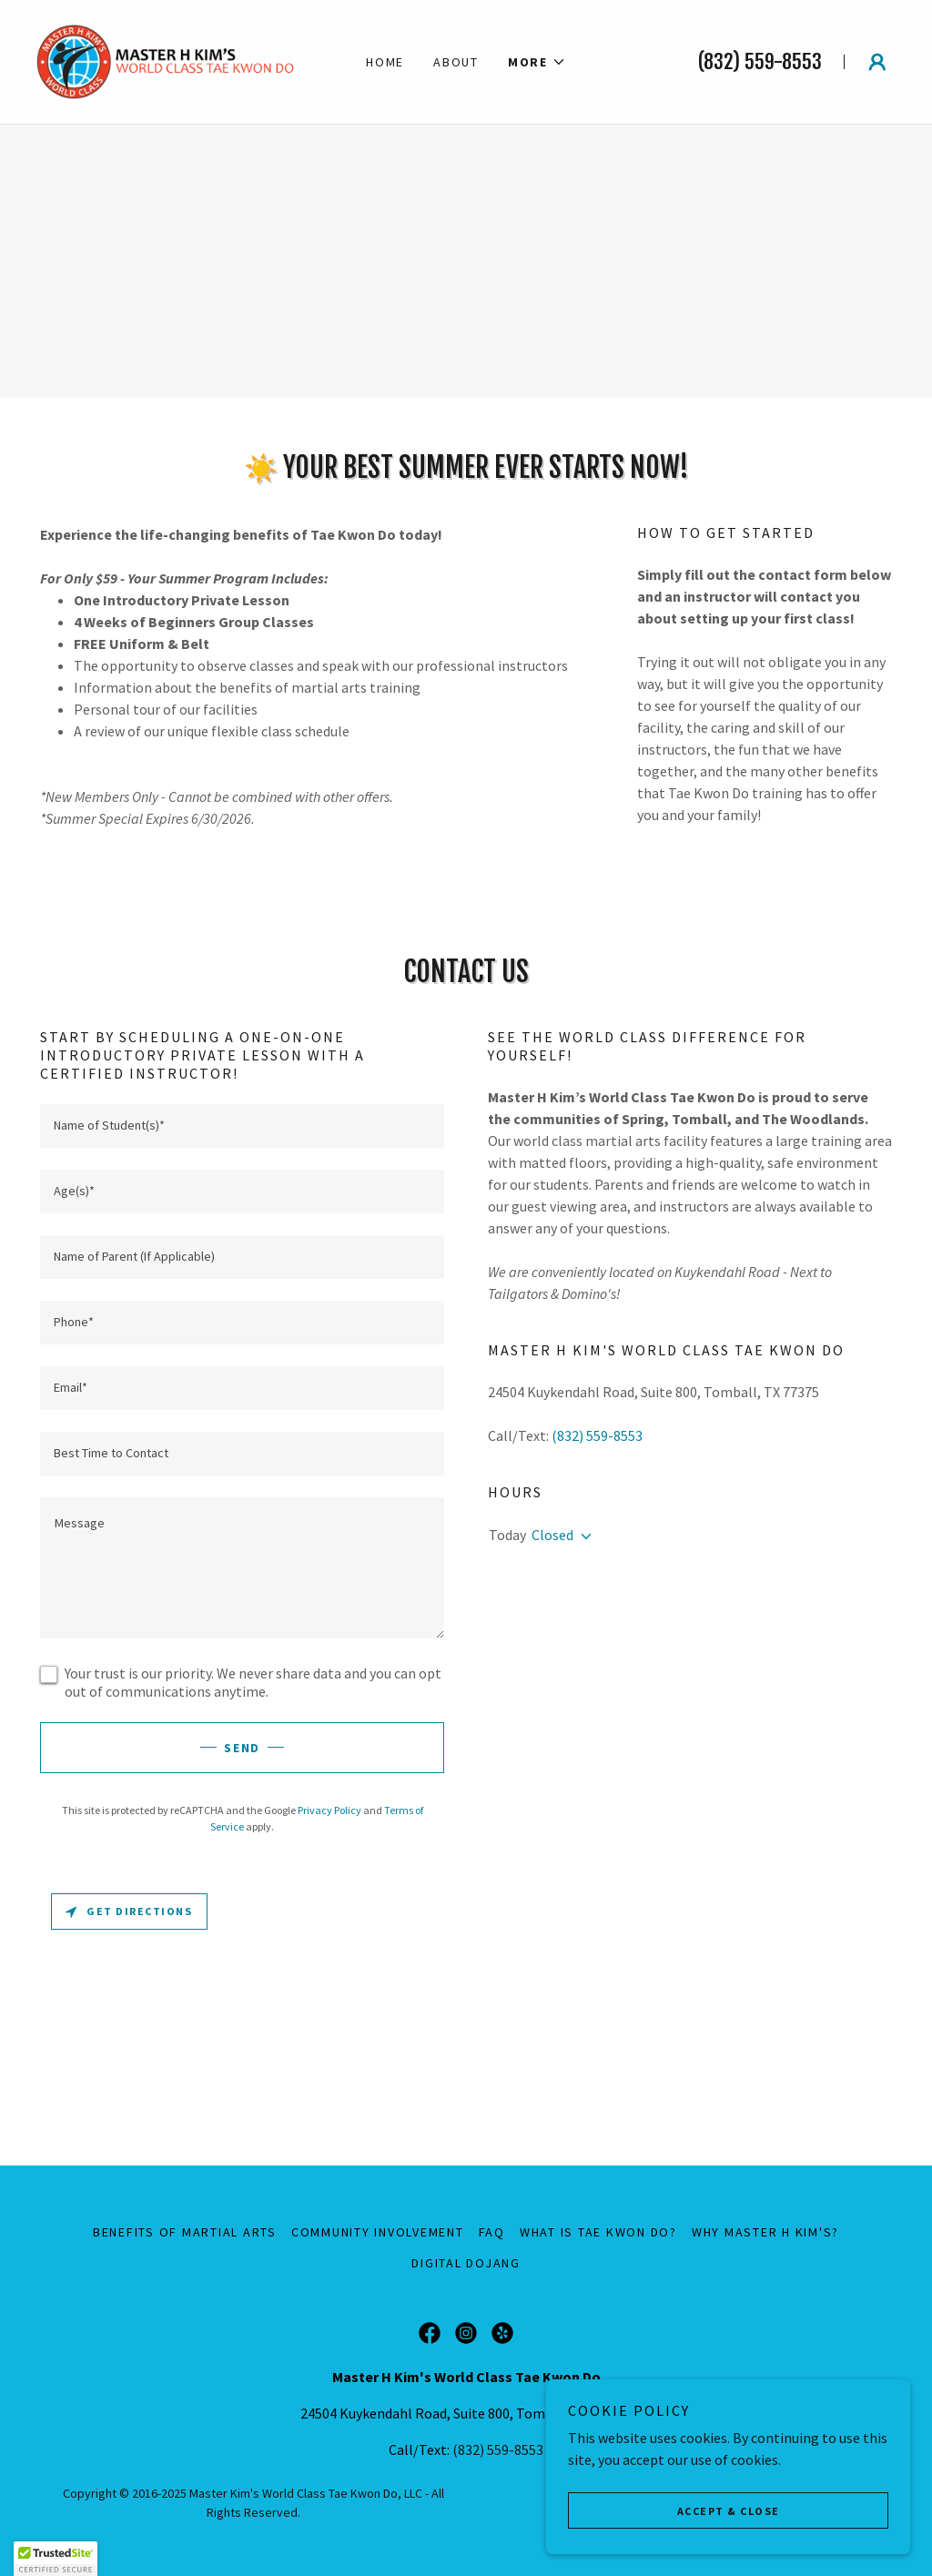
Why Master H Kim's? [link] (765, 2232)
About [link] (456, 62)
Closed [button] (552, 1535)
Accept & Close (728, 2511)
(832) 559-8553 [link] (760, 61)
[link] (165, 60)
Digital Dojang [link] (466, 2263)
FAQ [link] (492, 2232)
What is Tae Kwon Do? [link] (598, 2232)
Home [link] (385, 62)
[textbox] (242, 1126)
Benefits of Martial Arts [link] (185, 2232)
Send (242, 1747)
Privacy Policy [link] (329, 1810)
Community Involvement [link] (377, 2232)
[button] (537, 62)
